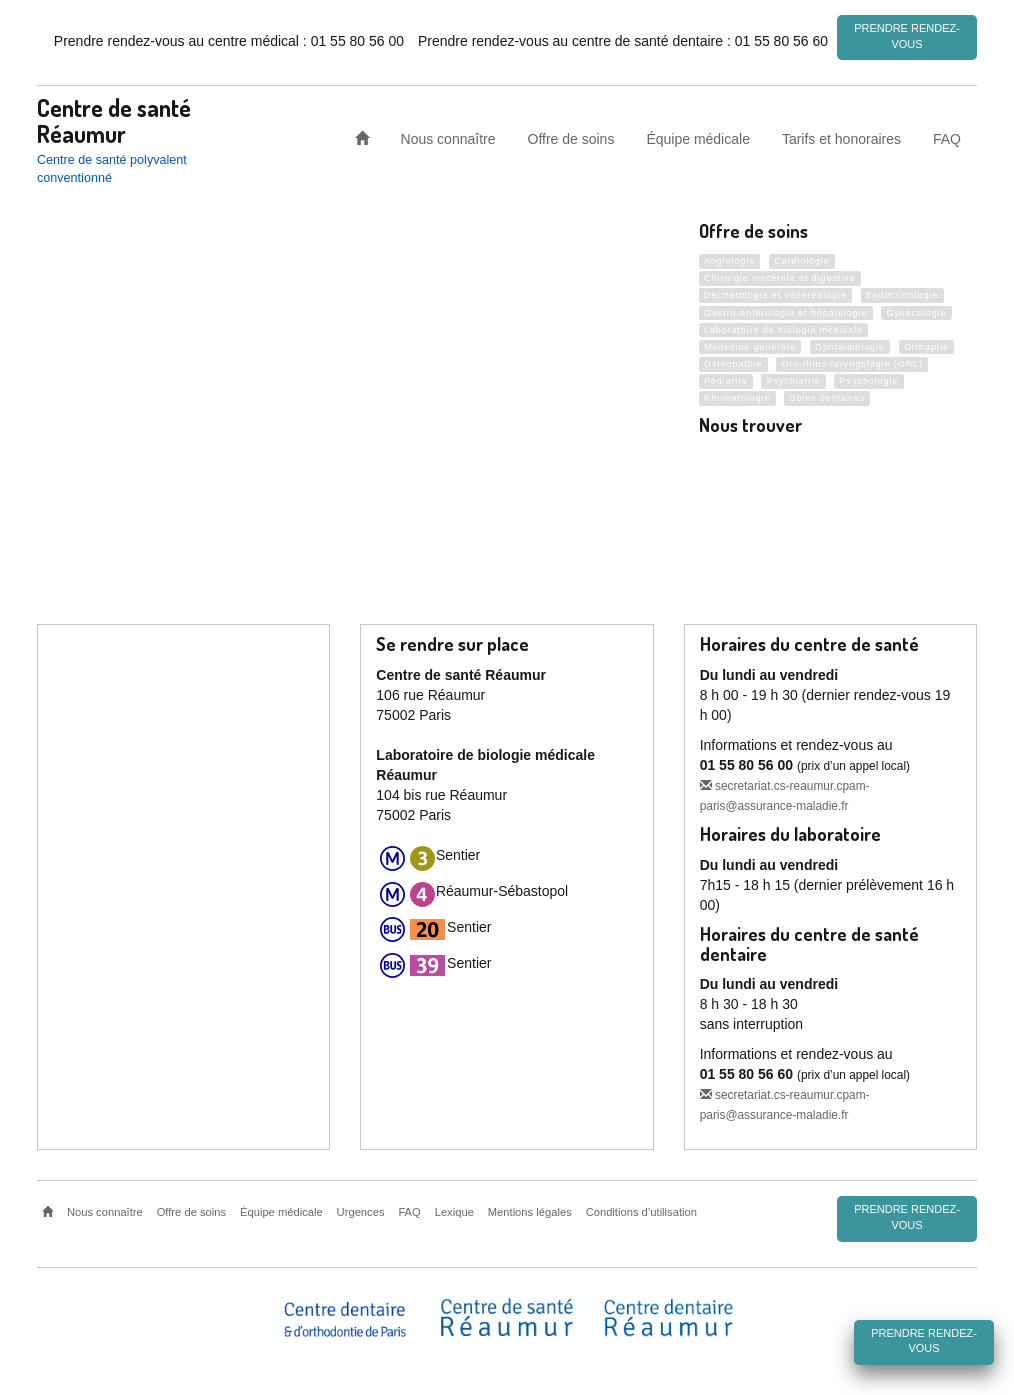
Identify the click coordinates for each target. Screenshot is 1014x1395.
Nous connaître (448, 138)
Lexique (454, 1212)
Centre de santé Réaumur (114, 120)
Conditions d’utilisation (641, 1212)
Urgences (361, 1212)
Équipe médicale (698, 138)
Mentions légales (530, 1212)
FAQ (947, 138)
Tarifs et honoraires (841, 138)
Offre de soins (571, 138)
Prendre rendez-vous (907, 36)
